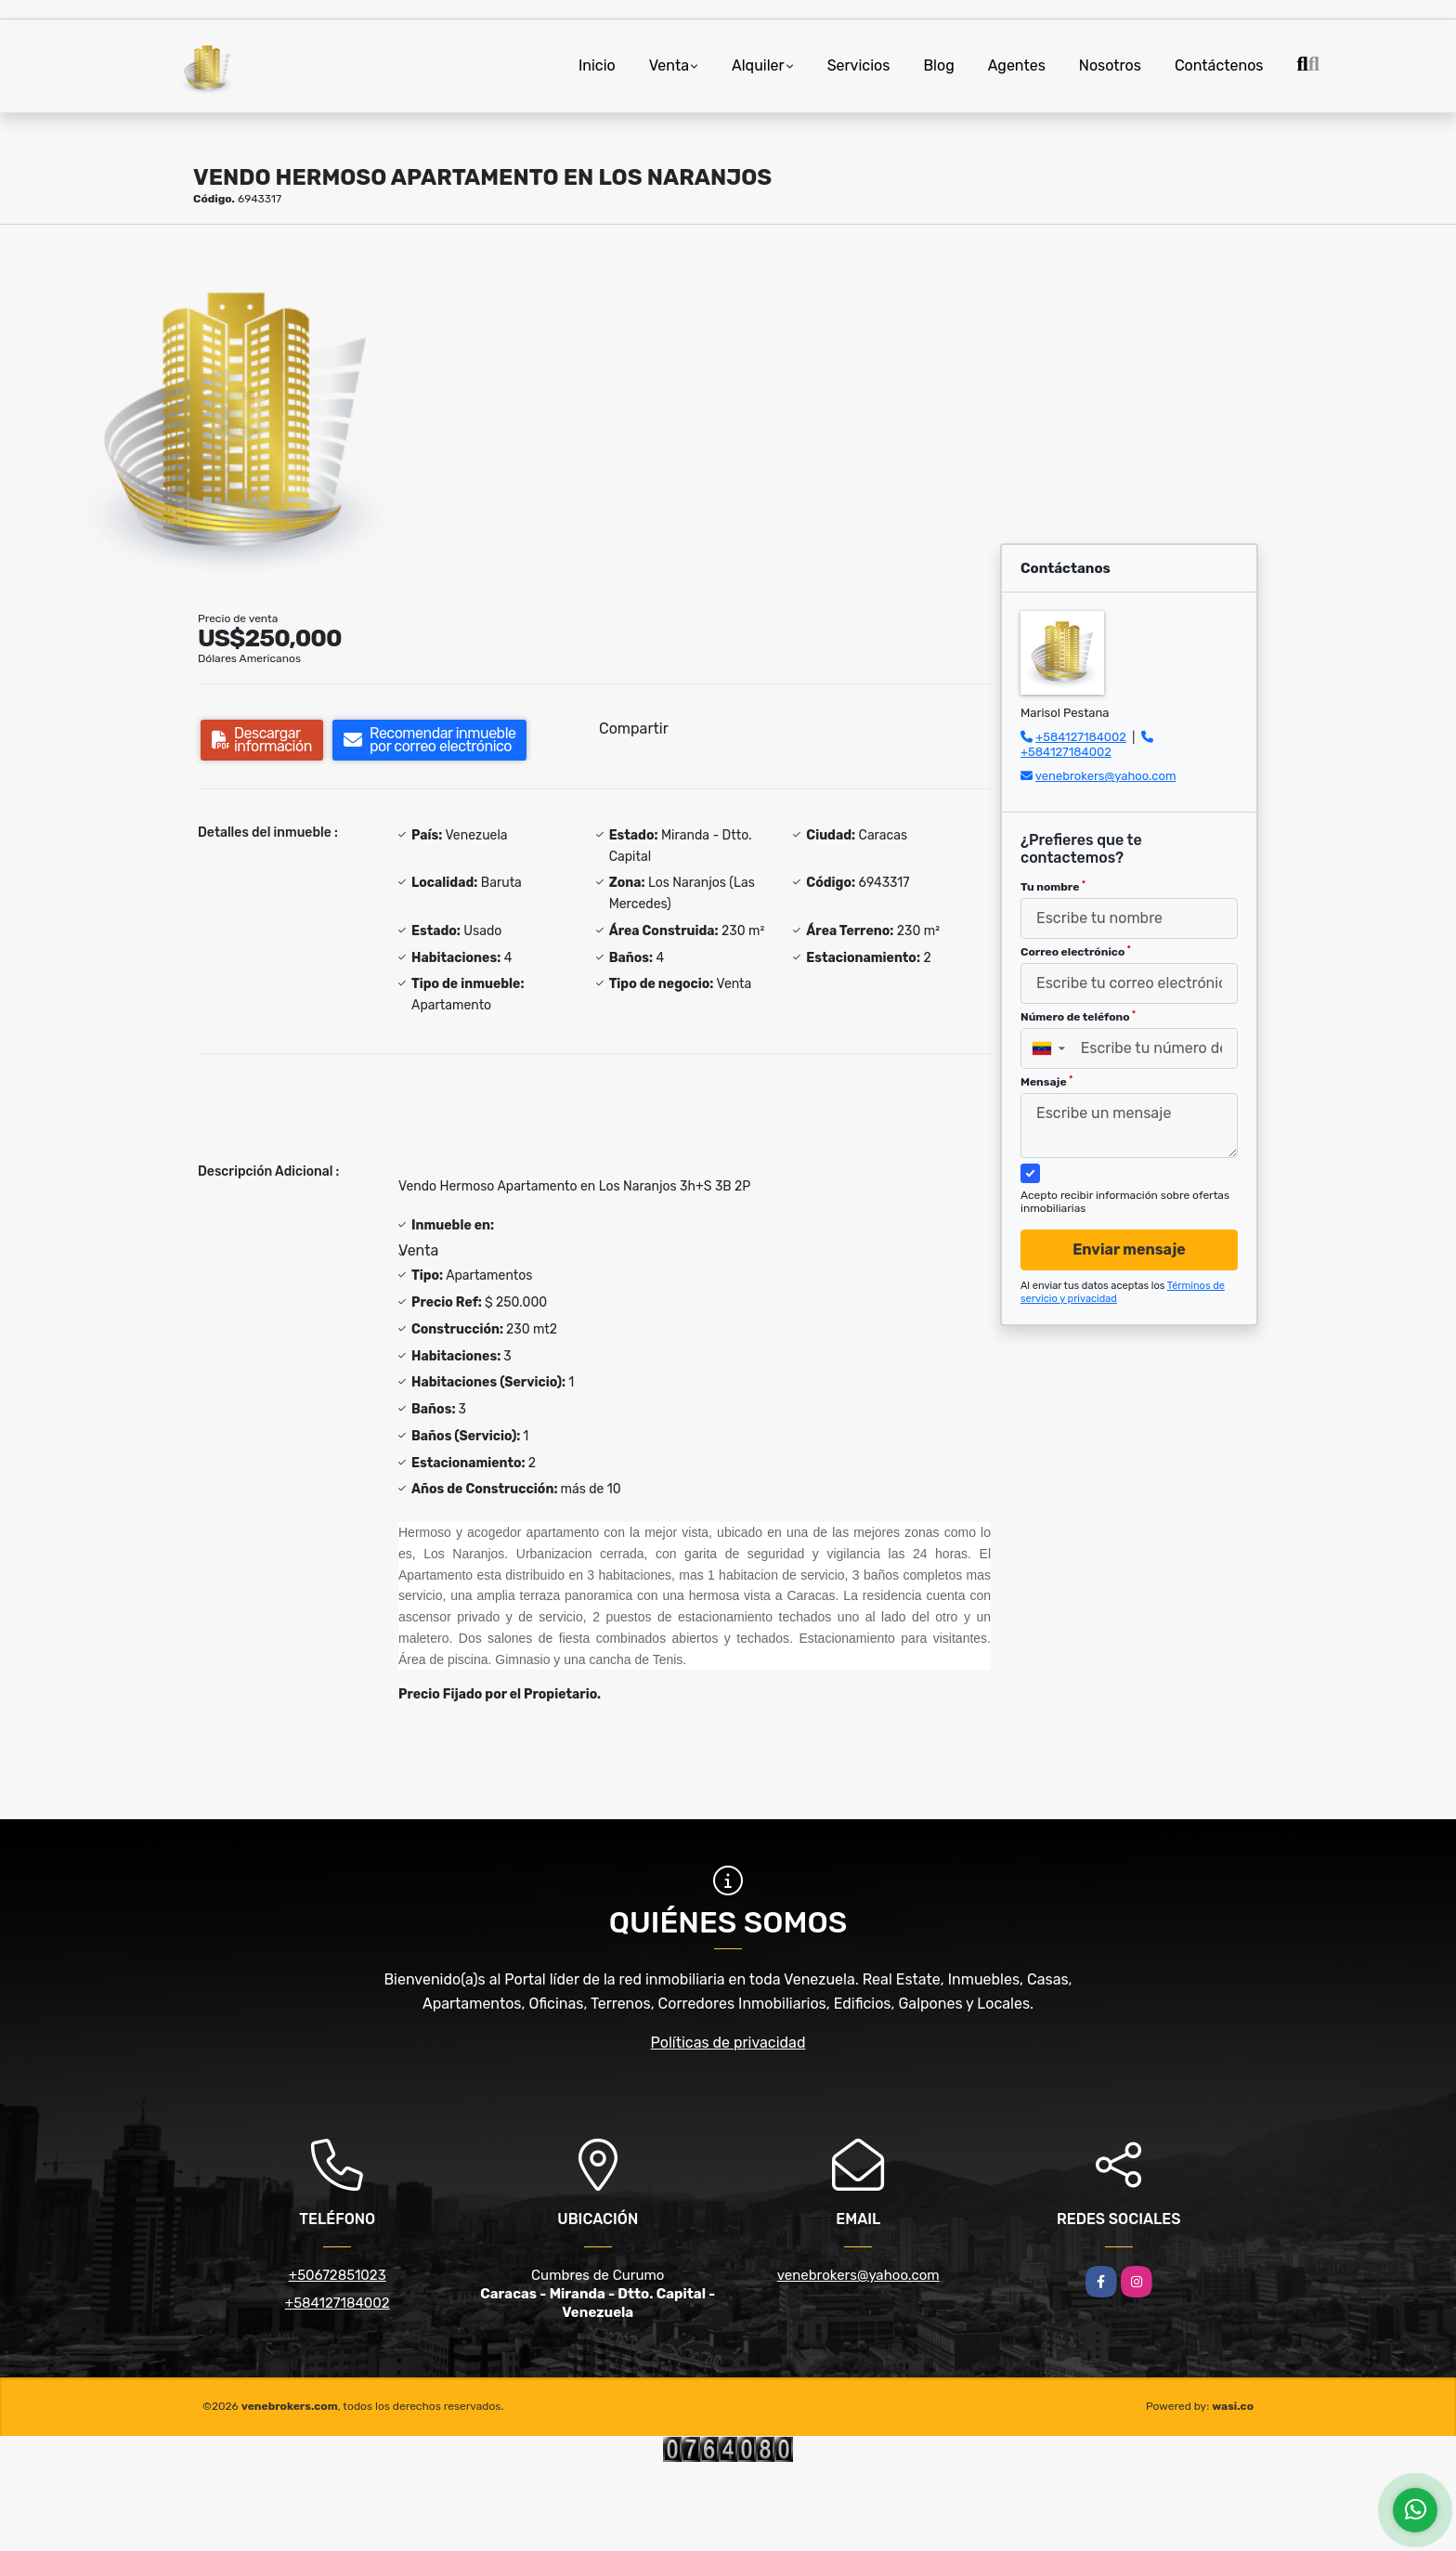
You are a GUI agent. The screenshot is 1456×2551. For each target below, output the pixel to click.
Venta (669, 65)
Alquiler (758, 65)
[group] (242, 409)
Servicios (858, 65)
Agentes (1017, 65)
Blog (938, 65)
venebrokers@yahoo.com (1105, 776)
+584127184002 (1080, 737)
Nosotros (1110, 65)
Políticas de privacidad (728, 2042)
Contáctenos (1219, 65)
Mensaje (1046, 1081)
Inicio (597, 65)
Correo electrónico (1075, 951)
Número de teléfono (1078, 1016)
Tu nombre (1053, 886)
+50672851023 (337, 2275)
